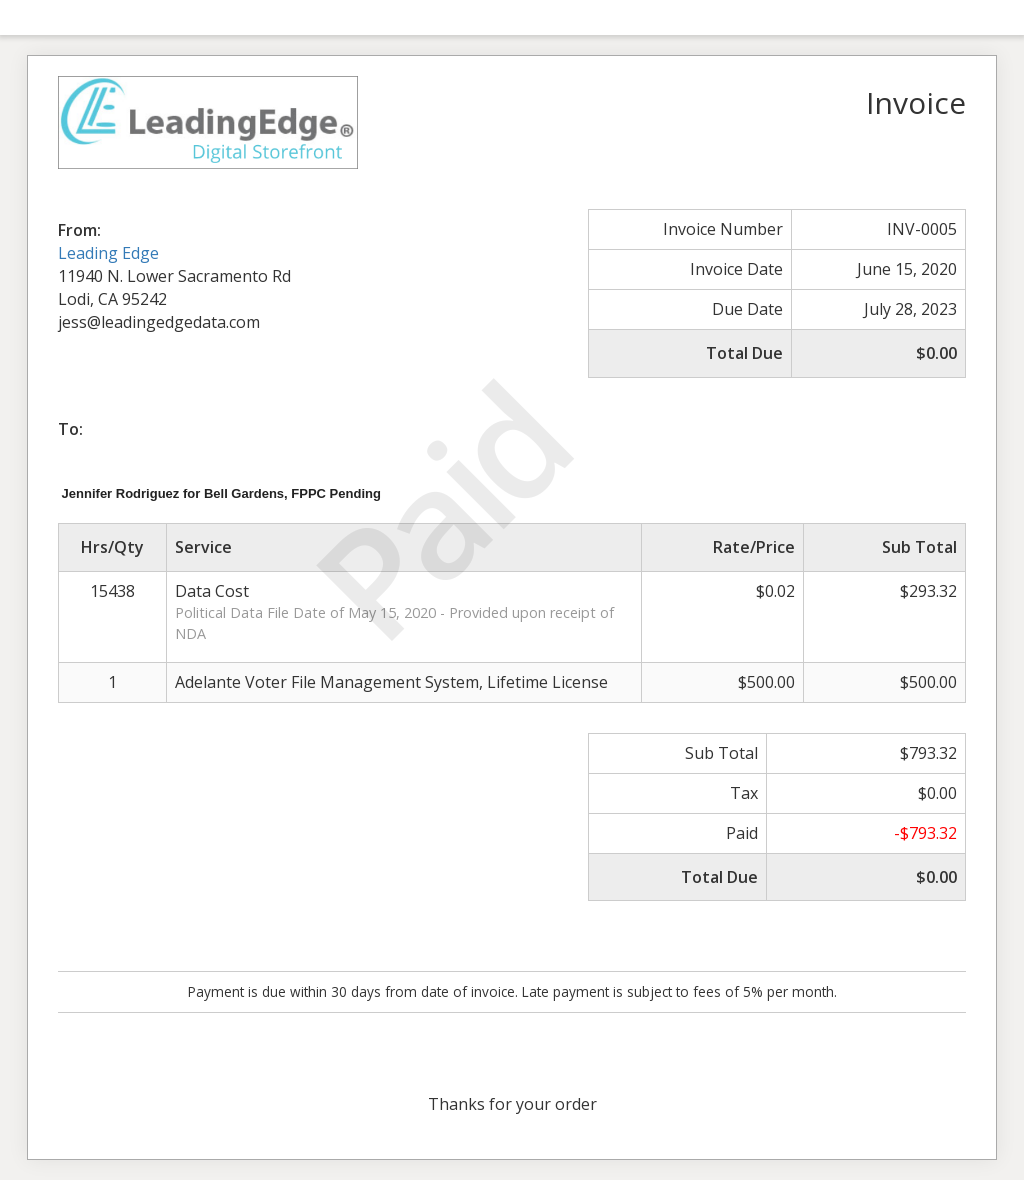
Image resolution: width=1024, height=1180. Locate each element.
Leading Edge (108, 253)
